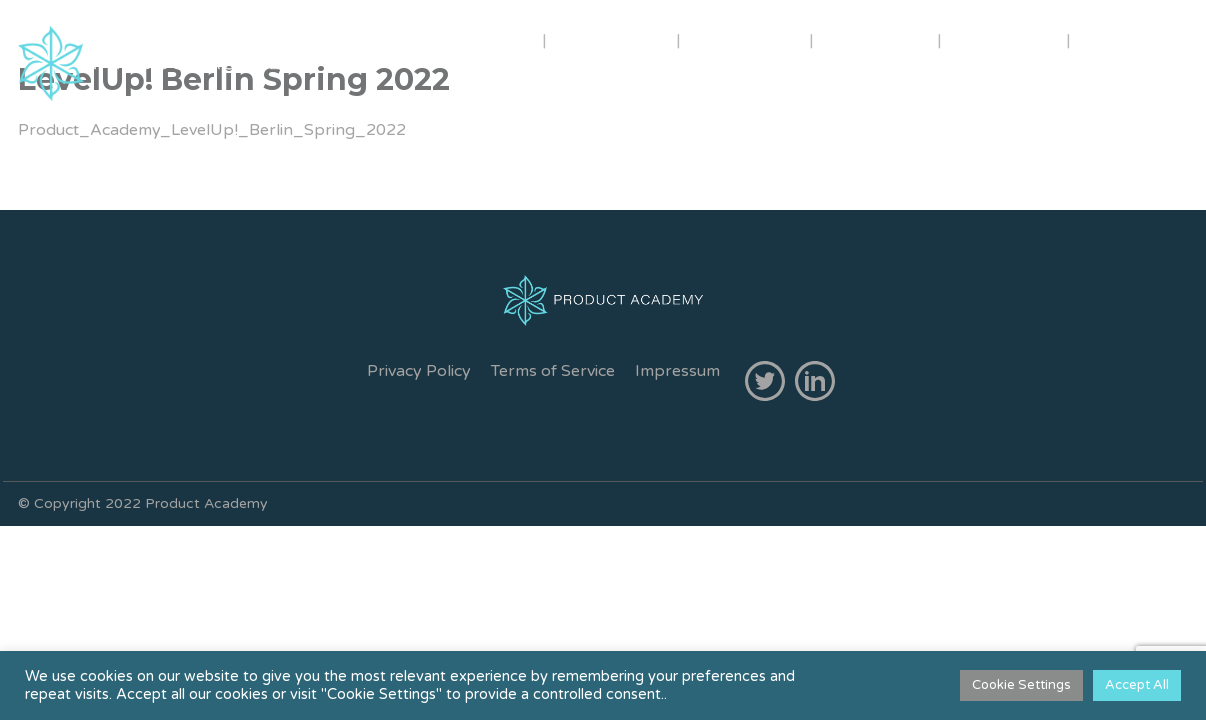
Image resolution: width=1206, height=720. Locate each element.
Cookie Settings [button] (1021, 685)
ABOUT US (474, 39)
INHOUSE (877, 39)
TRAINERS (613, 39)
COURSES (745, 39)
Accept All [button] (1137, 685)
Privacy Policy (419, 371)
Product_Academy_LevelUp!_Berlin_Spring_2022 (212, 130)
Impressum (677, 371)
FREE (1117, 39)
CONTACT (1006, 39)
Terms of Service (553, 371)
